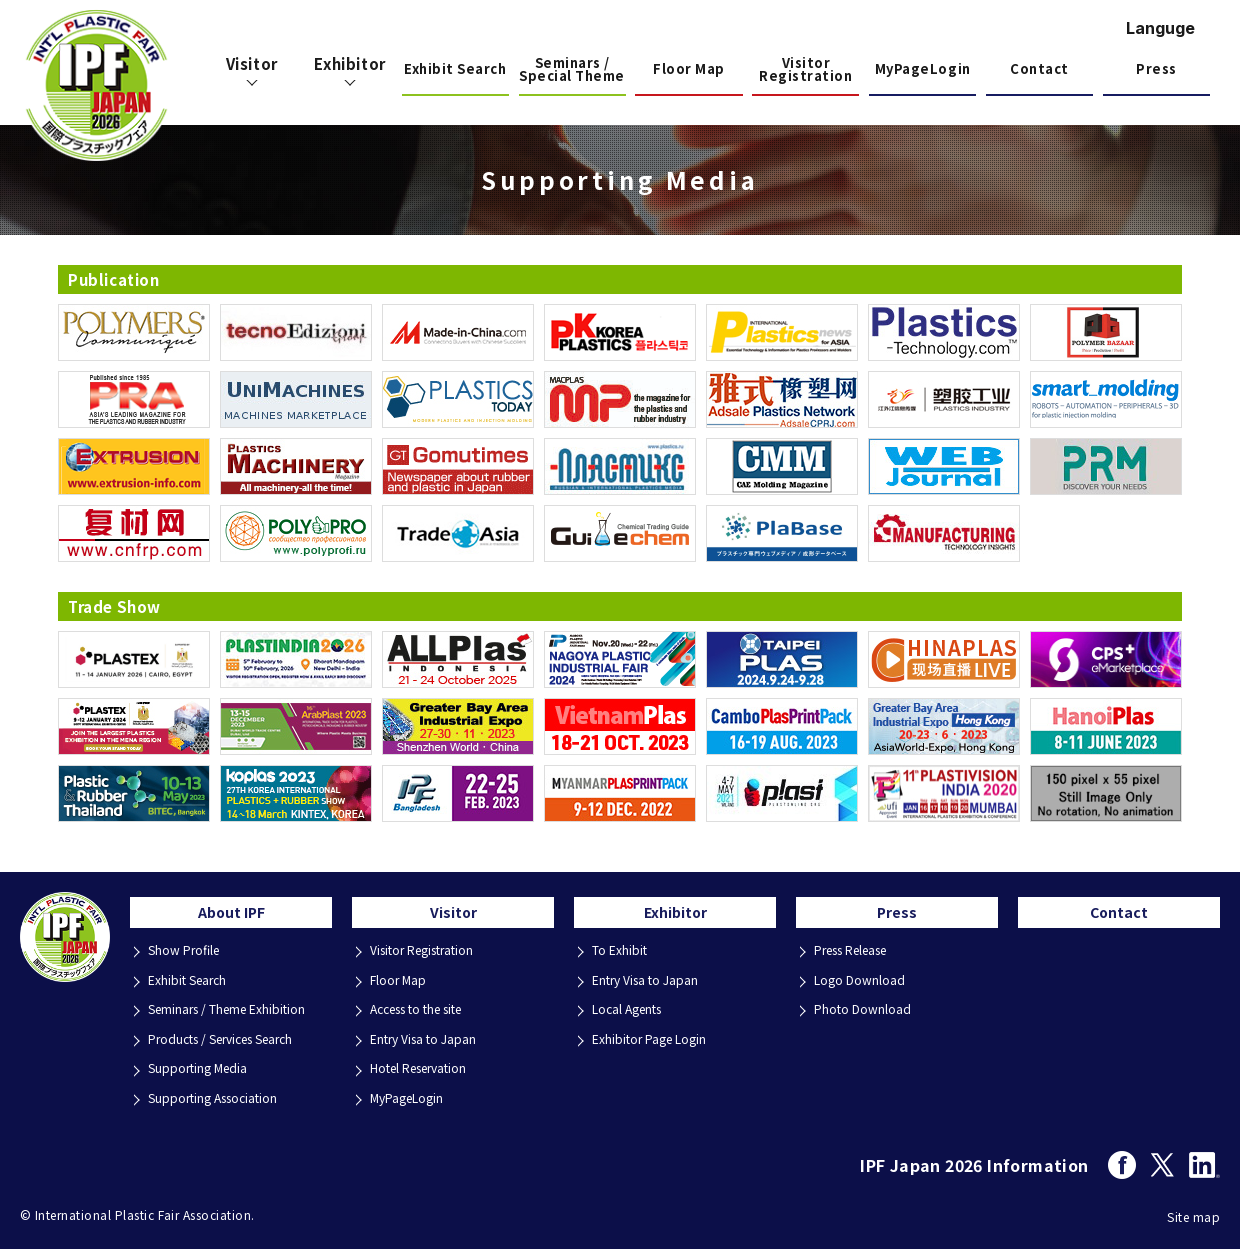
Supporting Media (203, 1066)
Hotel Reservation (426, 1066)
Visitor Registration (805, 70)
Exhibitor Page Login (654, 1039)
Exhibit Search (455, 68)
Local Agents (633, 1012)
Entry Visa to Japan (428, 1039)
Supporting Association (220, 1093)
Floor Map (689, 68)
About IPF (231, 917)
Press (1156, 68)
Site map (1193, 1210)
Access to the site (426, 1012)
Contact (1039, 68)
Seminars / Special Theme (572, 70)
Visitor (453, 917)
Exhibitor (675, 917)
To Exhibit (622, 958)
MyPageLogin (923, 68)
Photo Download (865, 1012)
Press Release (859, 958)
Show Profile (188, 958)
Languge (1160, 28)
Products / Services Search (232, 1039)
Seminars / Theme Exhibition (234, 1012)
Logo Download (863, 985)
